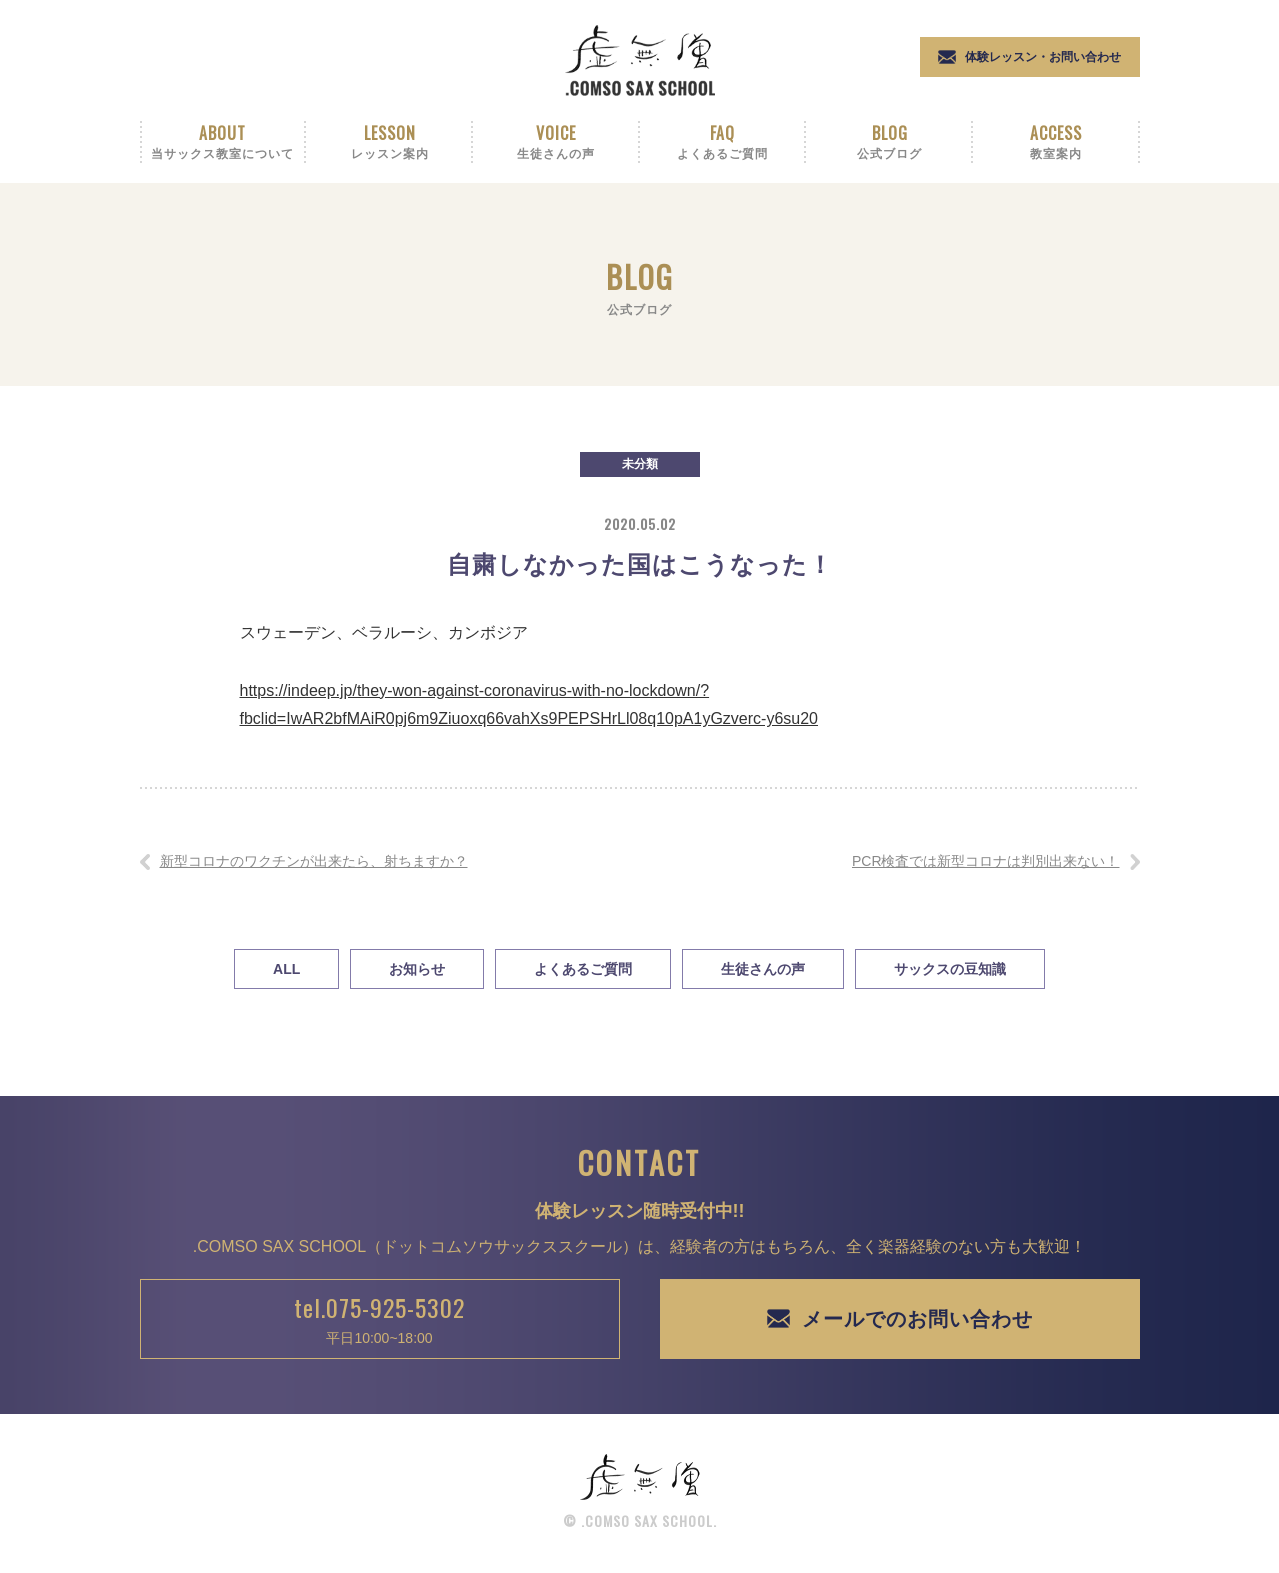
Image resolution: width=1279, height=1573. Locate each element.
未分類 (640, 464)
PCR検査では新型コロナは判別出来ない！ (986, 861)
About (223, 141)
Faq (723, 141)
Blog (889, 141)
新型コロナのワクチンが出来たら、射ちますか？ (314, 861)
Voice (556, 141)
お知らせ (417, 969)
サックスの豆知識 (950, 969)
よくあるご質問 (583, 969)
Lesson (389, 141)
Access (1056, 141)
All (286, 969)
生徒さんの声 (763, 969)
